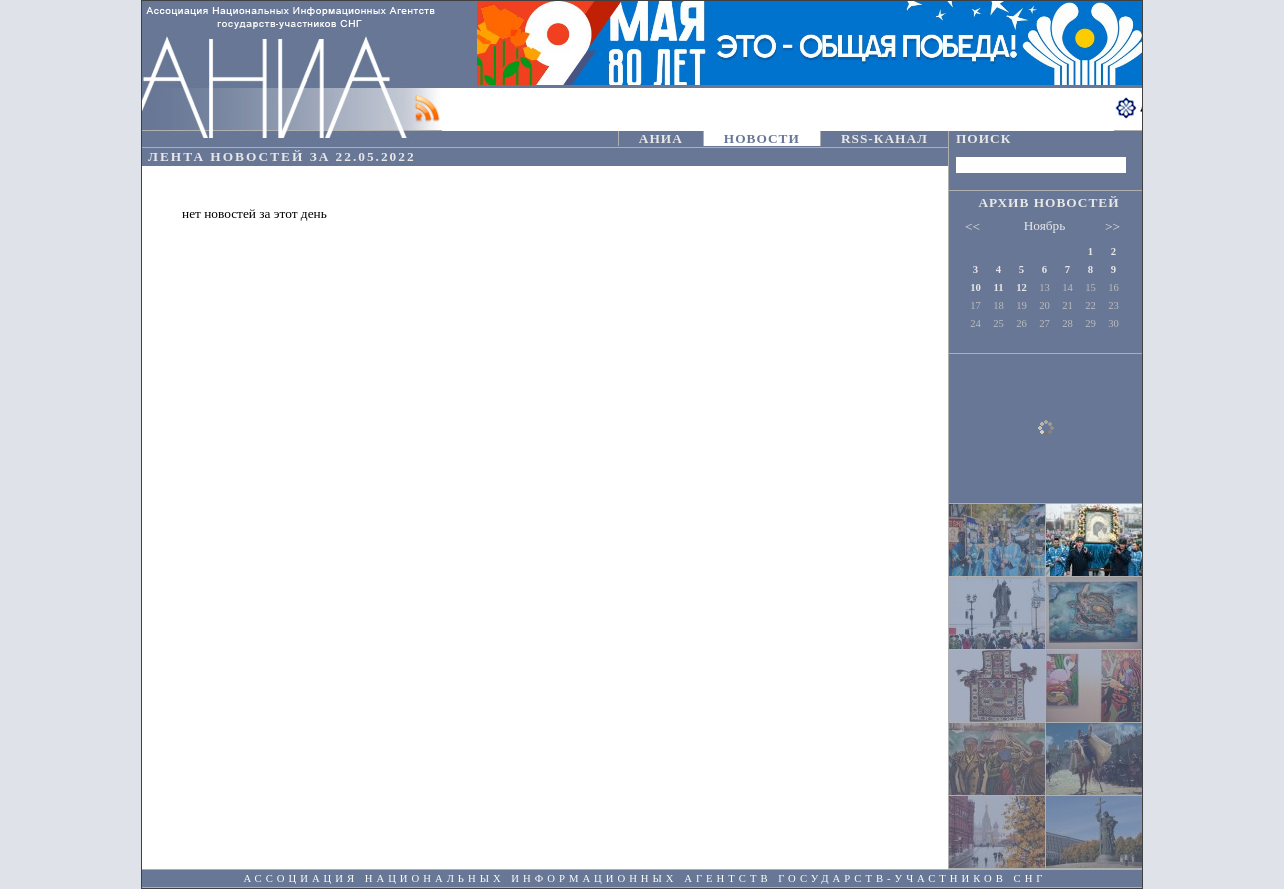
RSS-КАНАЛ (884, 138)
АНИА (661, 138)
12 (1021, 287)
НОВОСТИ (762, 138)
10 (975, 287)
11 (998, 287)
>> (1112, 226)
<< (972, 226)
